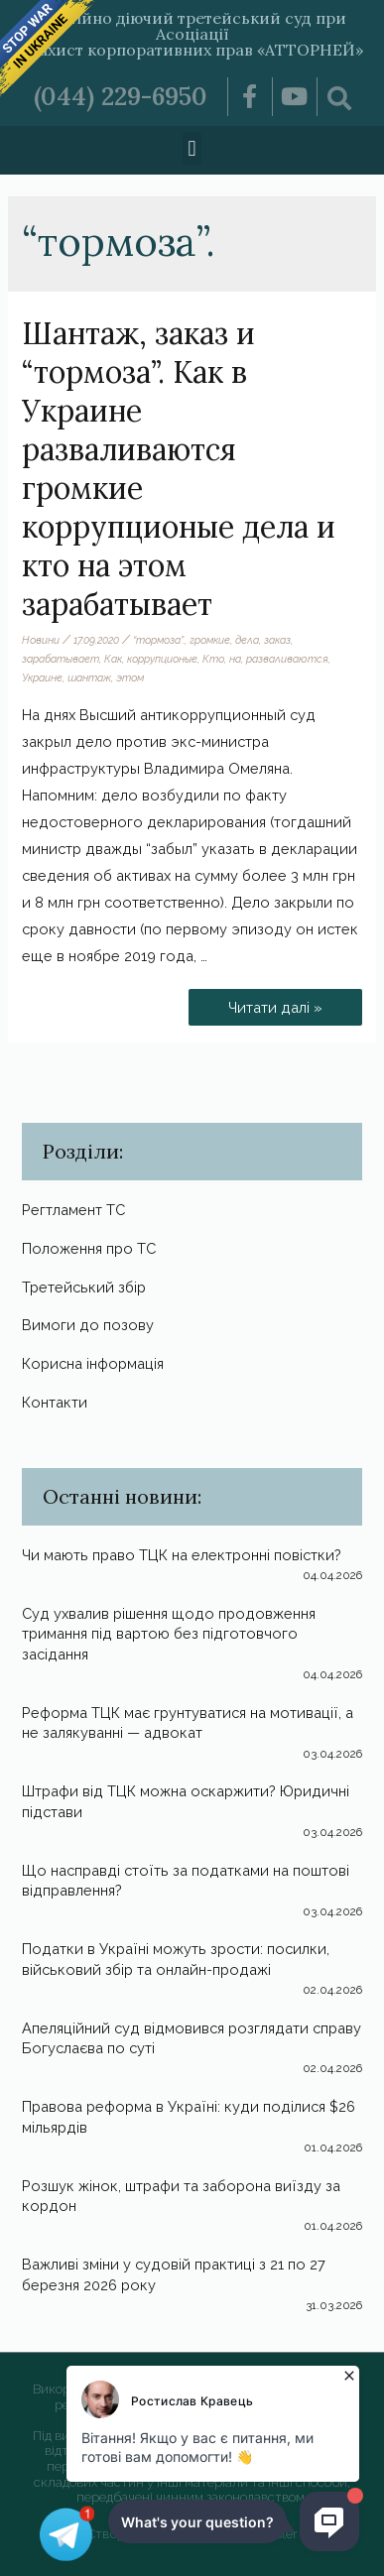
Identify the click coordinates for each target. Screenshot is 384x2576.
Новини (41, 640)
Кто (213, 659)
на (235, 659)
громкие (210, 640)
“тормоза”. (159, 640)
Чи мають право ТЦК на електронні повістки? (181, 1554)
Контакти (54, 1402)
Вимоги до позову (88, 1324)
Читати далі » (280, 1002)
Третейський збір (84, 1287)
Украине (42, 677)
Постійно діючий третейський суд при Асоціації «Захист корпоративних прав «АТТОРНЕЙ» (192, 34)
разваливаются (287, 659)
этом (130, 677)
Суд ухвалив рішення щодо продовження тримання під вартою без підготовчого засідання (169, 1633)
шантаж (89, 677)
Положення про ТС (89, 1248)
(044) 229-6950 (120, 96)
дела (247, 640)
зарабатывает (60, 659)
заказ (277, 640)
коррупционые (162, 659)
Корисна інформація (93, 1363)
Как (113, 659)
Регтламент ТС (73, 1209)
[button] (192, 148)
